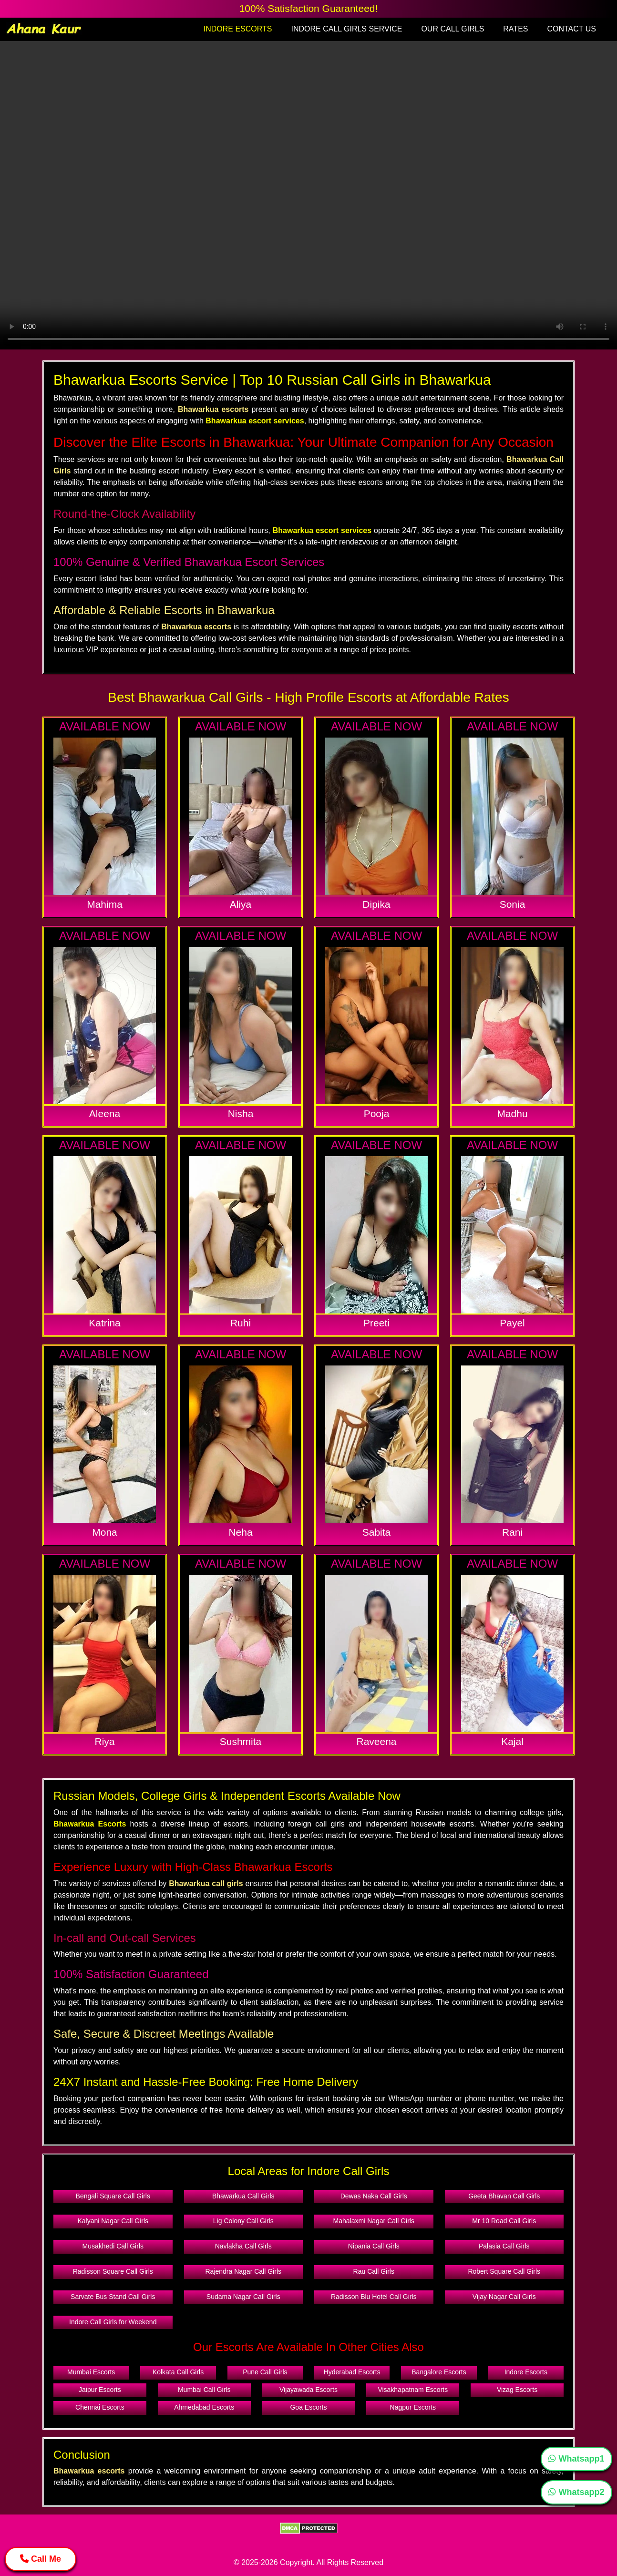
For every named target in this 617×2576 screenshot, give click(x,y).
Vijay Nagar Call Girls (504, 2296)
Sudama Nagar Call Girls (243, 2296)
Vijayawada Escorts (308, 2389)
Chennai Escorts (99, 2407)
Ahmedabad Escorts (204, 2407)
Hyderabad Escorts (352, 2372)
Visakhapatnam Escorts (413, 2389)
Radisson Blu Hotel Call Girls (374, 2296)
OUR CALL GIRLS (452, 29)
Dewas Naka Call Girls (373, 2196)
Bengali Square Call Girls (113, 2196)
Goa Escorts (308, 2407)
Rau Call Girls (373, 2271)
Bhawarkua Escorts (89, 1824)
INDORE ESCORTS (238, 29)
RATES (515, 29)
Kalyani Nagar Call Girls (112, 2221)
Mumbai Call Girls (204, 2389)
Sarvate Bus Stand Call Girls (113, 2296)
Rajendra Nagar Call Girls (243, 2271)
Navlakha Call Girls (243, 2246)
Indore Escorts (525, 2372)
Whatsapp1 (576, 2458)
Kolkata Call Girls (178, 2372)
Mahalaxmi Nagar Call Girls (373, 2221)
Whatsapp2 (576, 2492)
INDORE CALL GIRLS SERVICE (346, 29)
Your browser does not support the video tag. (308, 195)
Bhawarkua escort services (255, 421)
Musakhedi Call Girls (113, 2246)
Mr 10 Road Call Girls (504, 2221)
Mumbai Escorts (91, 2372)
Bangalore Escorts (438, 2372)
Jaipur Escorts (100, 2389)
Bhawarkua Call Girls (243, 2196)
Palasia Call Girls (504, 2246)
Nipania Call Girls (374, 2246)
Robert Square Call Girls (504, 2271)
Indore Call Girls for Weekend (112, 2322)
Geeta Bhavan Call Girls (504, 2196)
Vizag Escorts (517, 2389)
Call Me (40, 2559)
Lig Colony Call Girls (243, 2221)
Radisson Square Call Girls (113, 2271)
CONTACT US (571, 29)
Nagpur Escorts (413, 2407)
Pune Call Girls (265, 2372)
